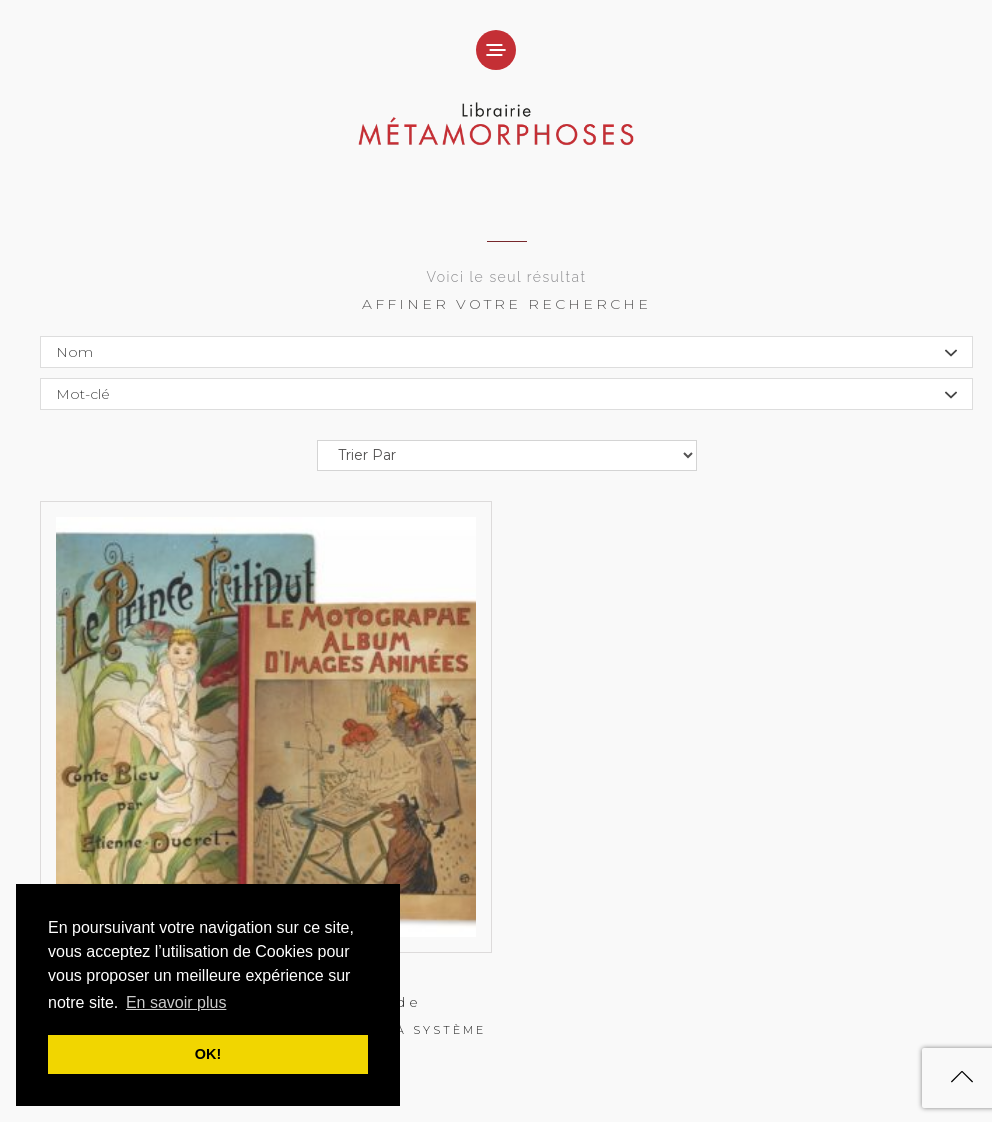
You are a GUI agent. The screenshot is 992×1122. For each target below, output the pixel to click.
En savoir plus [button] (176, 1002)
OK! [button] (208, 1054)
